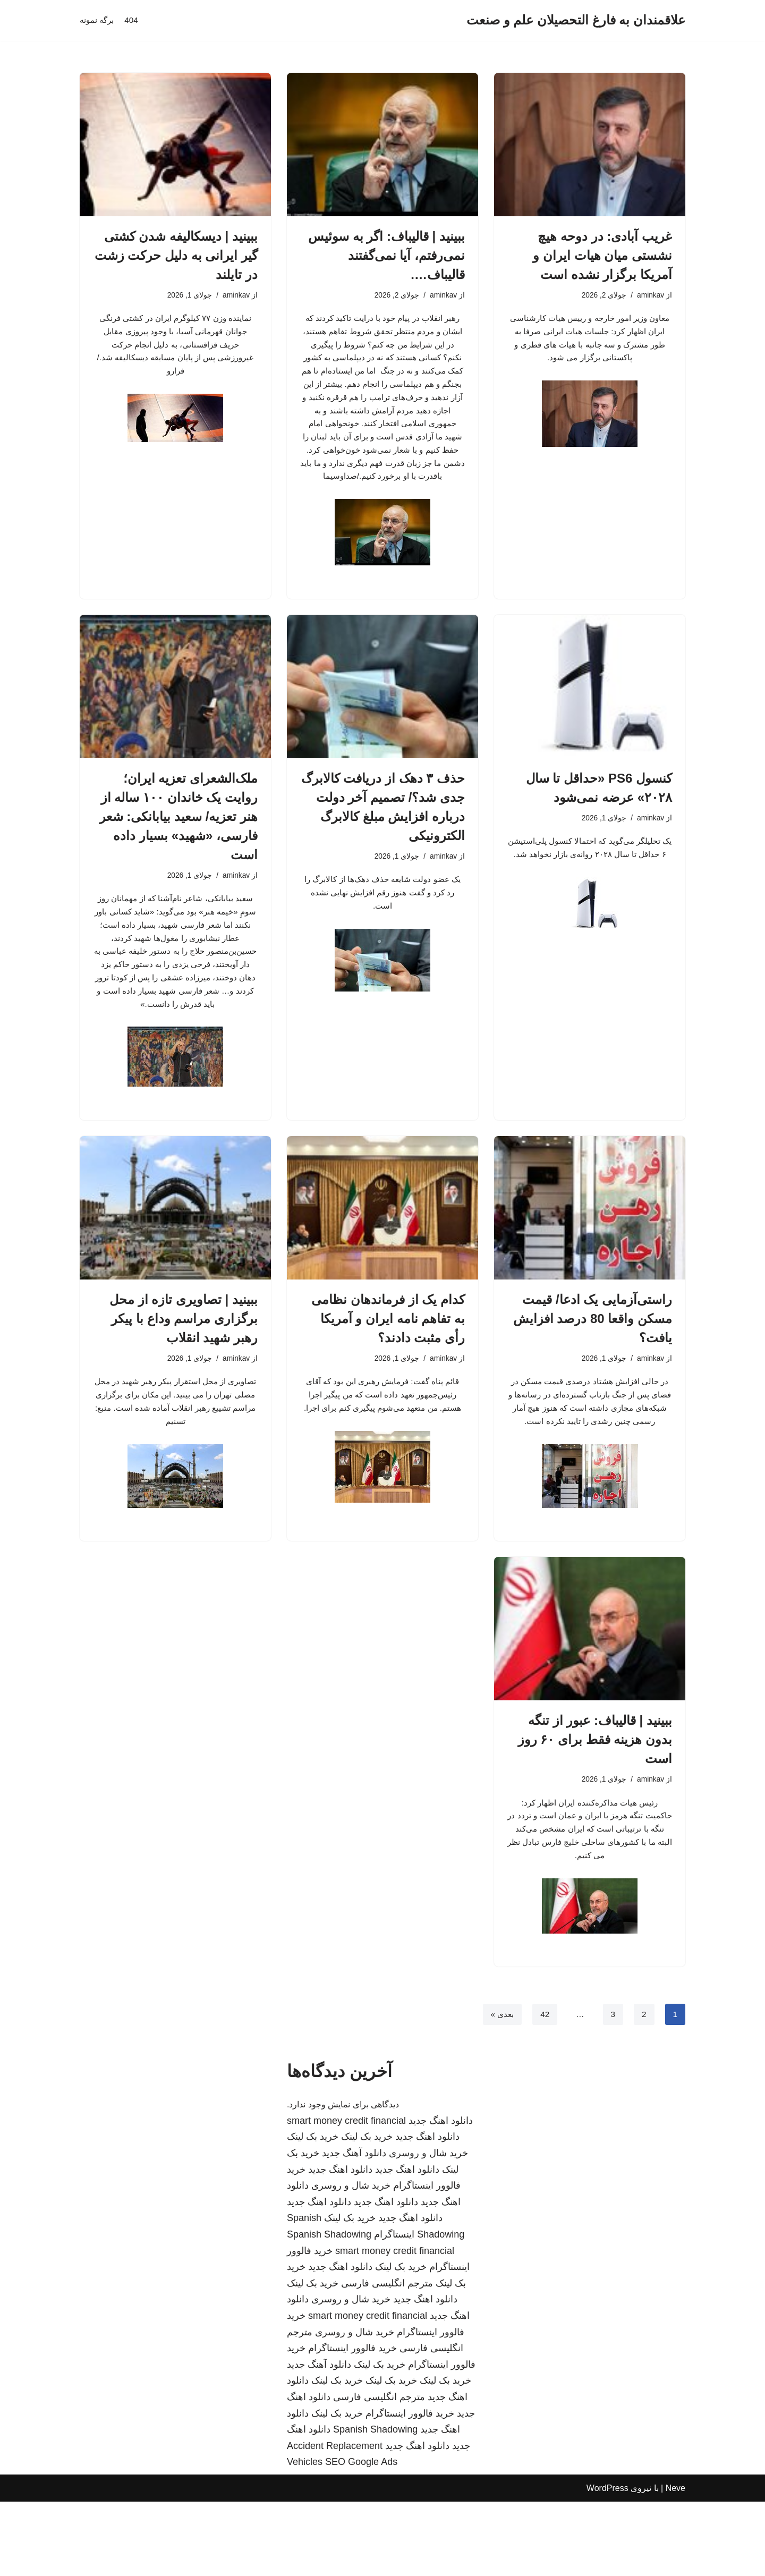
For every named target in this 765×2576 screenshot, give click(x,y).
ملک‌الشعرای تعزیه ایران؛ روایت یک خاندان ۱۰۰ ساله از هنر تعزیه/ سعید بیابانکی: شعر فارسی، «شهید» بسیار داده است (178, 848)
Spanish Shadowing (329, 2308)
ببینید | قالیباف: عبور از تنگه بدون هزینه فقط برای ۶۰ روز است (595, 1806)
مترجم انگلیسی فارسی (387, 2357)
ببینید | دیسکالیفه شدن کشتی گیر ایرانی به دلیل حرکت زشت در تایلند (176, 255)
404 (133, 20)
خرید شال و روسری (428, 2227)
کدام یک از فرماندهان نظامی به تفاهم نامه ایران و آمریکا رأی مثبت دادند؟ (388, 1363)
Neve (675, 2562)
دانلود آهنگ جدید (354, 2227)
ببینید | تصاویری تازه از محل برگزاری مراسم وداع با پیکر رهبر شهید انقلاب (183, 1363)
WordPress (607, 2562)
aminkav (649, 296)
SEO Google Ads (361, 2536)
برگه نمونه (98, 20)
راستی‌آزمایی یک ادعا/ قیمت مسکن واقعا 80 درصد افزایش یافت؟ (592, 1363)
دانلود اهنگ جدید (441, 2195)
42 (543, 2088)
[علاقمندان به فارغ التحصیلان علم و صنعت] (575, 20)
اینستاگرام (394, 2308)
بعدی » (500, 2088)
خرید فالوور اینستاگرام (352, 2422)
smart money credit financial (346, 2195)
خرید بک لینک (367, 2211)
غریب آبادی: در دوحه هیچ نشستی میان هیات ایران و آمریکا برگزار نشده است (602, 255)
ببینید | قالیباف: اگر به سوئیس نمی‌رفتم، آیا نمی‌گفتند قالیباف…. (386, 255)
